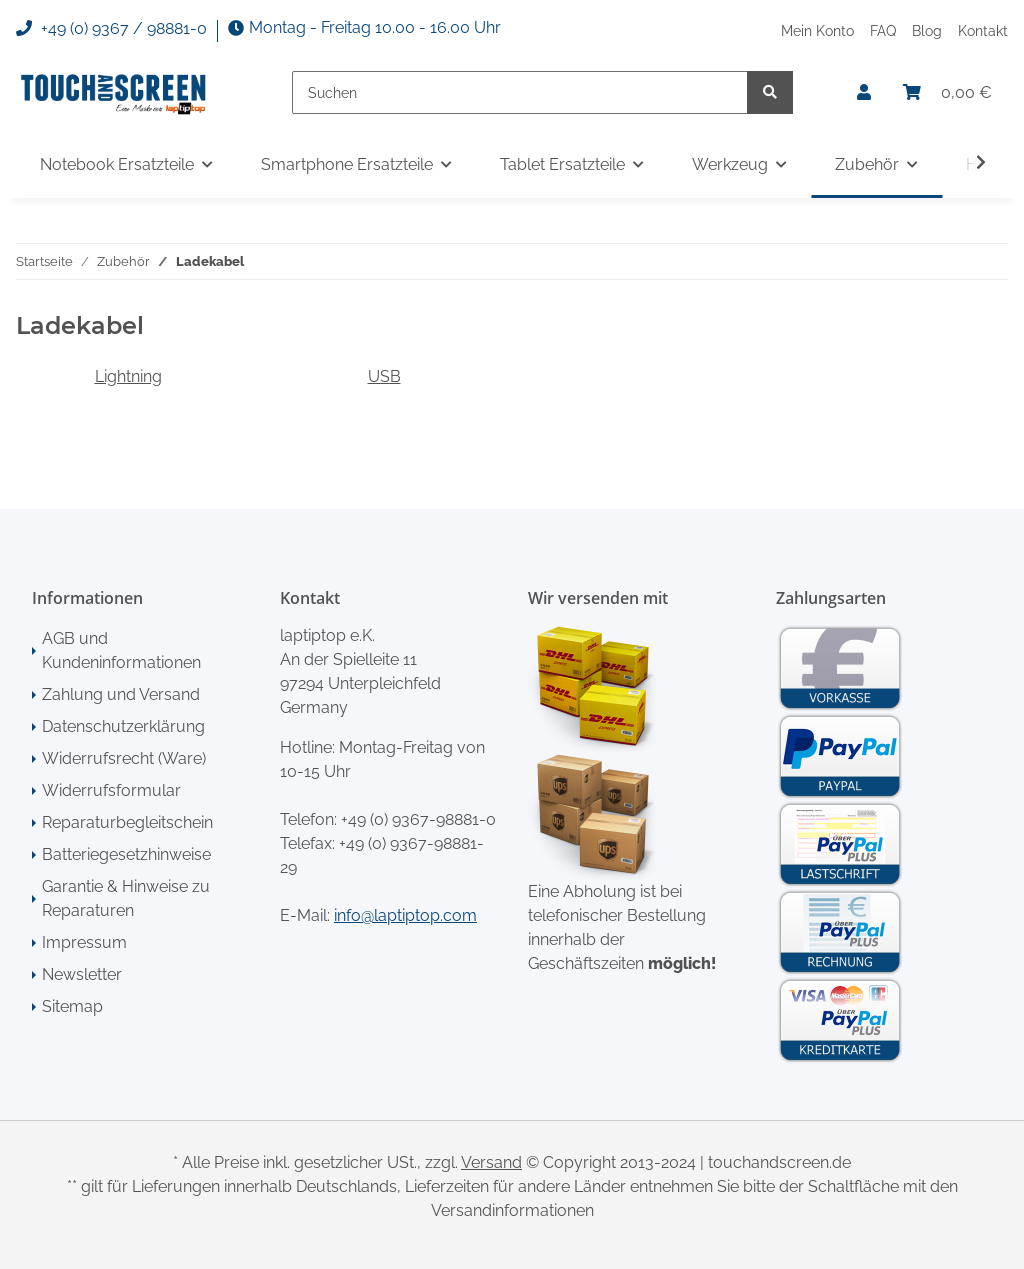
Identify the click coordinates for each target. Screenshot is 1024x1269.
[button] (864, 93)
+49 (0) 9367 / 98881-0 (111, 29)
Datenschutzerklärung (123, 726)
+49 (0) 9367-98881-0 (418, 819)
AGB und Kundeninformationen (121, 650)
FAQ (883, 30)
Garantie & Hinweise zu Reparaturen (126, 898)
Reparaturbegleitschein (127, 822)
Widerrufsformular (111, 790)
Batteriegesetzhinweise (126, 854)
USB (384, 376)
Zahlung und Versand (121, 694)
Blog (927, 30)
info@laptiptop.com (405, 915)
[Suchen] (520, 92)
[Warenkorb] (947, 93)
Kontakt (983, 30)
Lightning (128, 376)
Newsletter (82, 974)
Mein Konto (817, 30)
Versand (491, 1162)
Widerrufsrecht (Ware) (124, 758)
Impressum (84, 942)
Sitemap (72, 1006)
